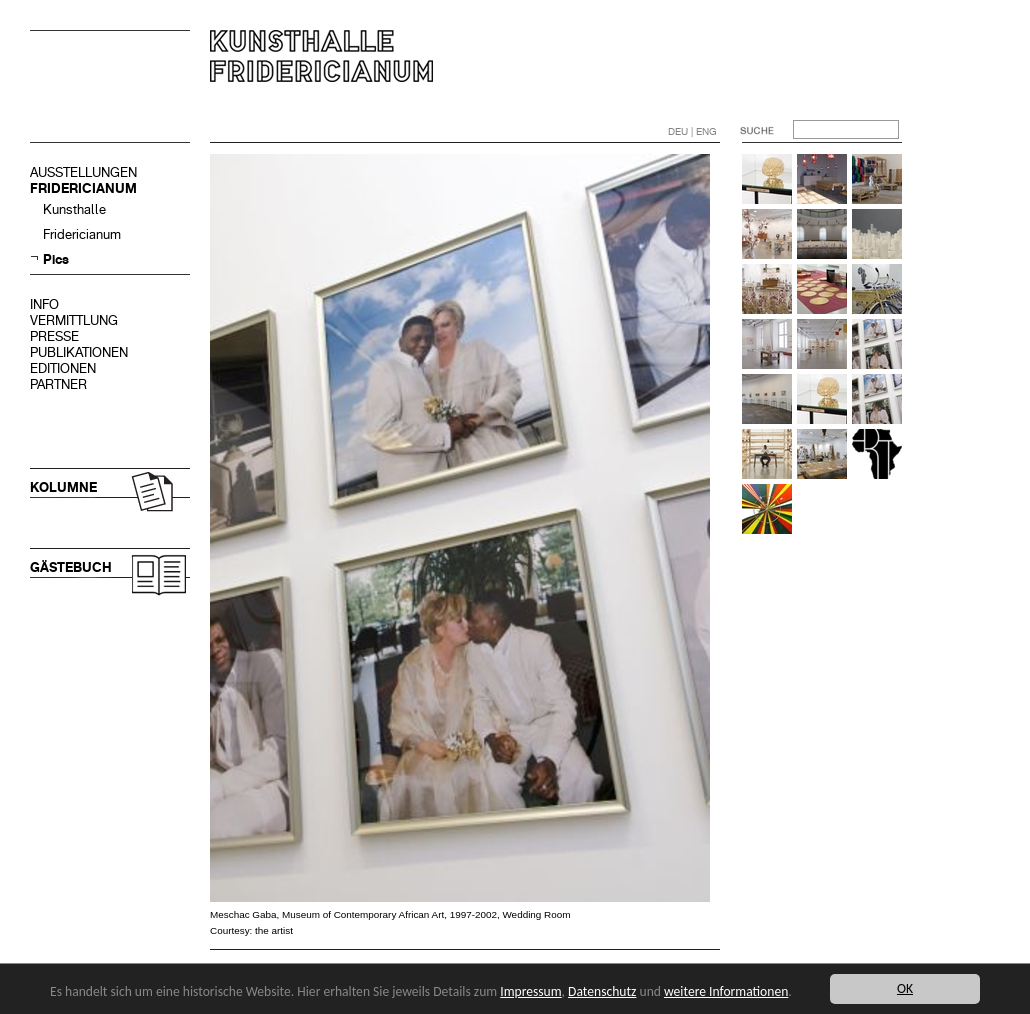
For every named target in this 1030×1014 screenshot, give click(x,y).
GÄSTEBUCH (71, 567)
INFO (44, 304)
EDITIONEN (63, 368)
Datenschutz (602, 991)
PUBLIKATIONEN (79, 352)
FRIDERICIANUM (83, 188)
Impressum (530, 991)
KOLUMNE (63, 487)
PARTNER (58, 384)
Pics (56, 259)
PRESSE (54, 336)
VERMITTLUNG (74, 320)
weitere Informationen (726, 991)
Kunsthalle (74, 209)
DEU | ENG (692, 131)
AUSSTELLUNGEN (83, 172)
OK (905, 988)
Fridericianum (82, 234)
